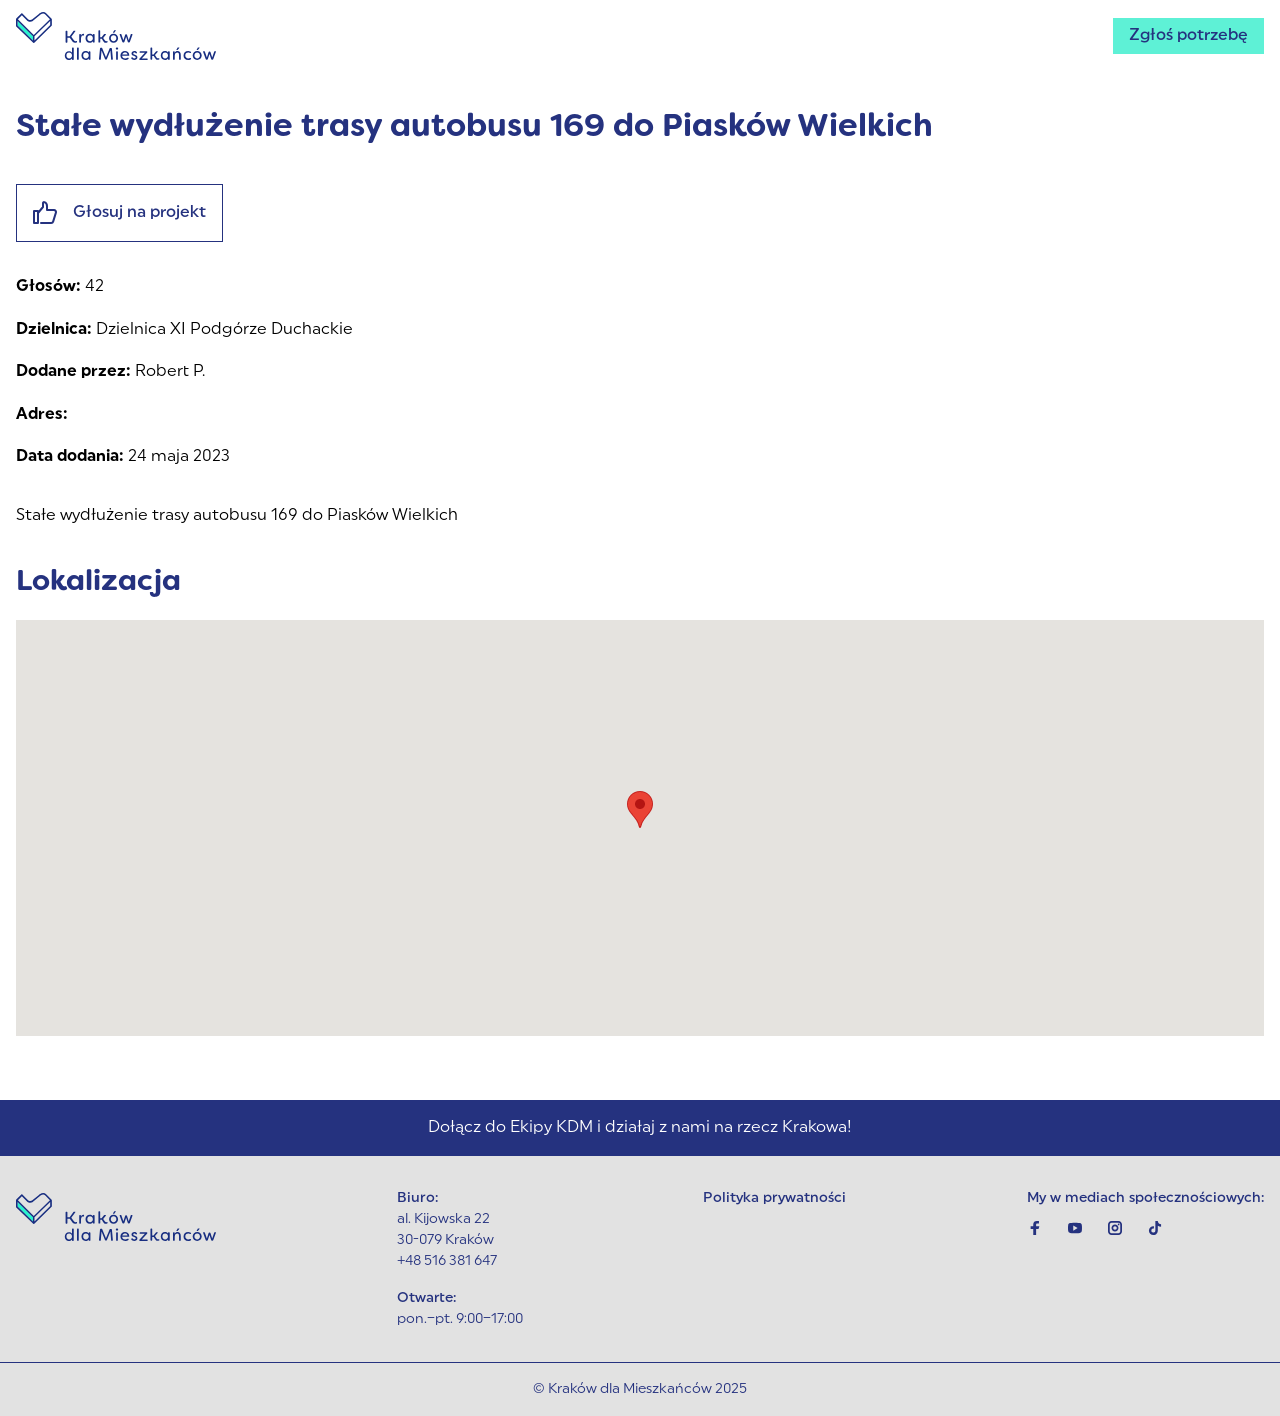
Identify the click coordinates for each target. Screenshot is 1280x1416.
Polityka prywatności (774, 1198)
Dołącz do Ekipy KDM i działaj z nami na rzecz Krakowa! (640, 1128)
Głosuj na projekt (119, 213)
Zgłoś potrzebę (1188, 36)
